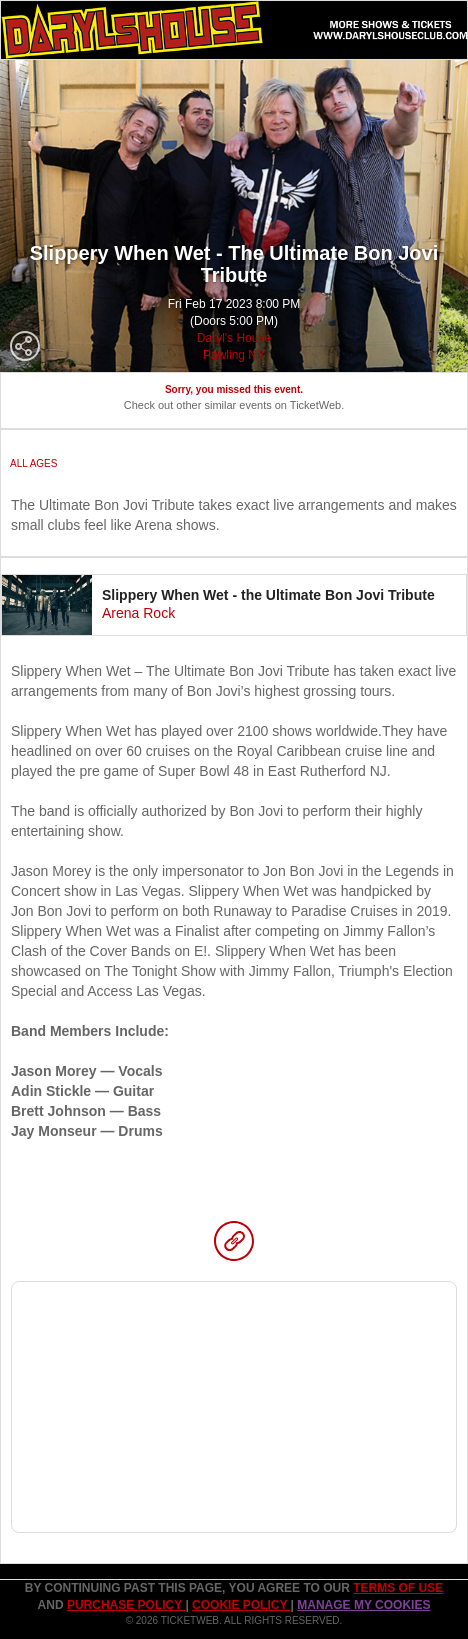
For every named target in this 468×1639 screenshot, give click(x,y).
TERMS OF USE (398, 1588)
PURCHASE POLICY (126, 1605)
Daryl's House (234, 338)
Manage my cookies (363, 1605)
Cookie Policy (241, 1605)
